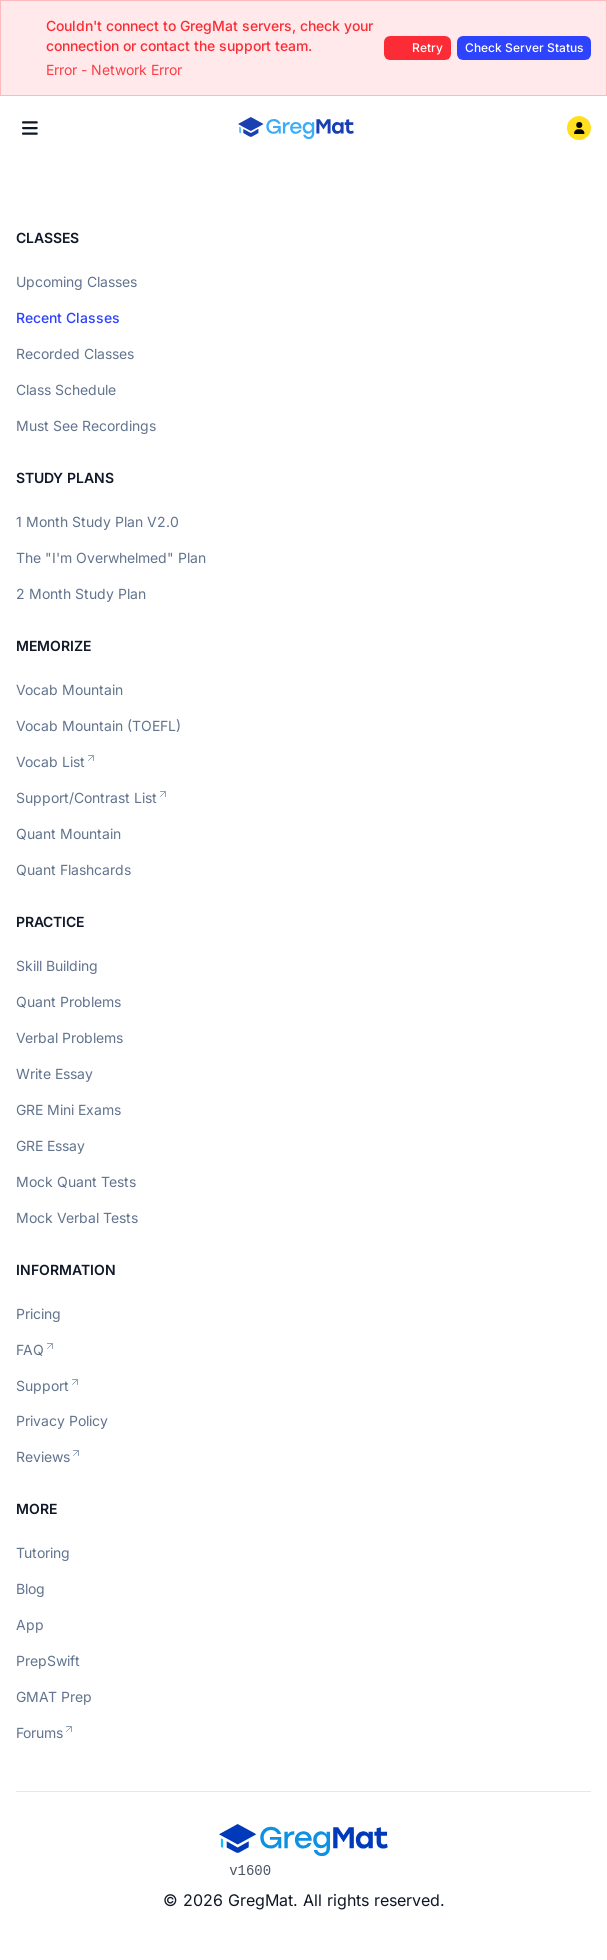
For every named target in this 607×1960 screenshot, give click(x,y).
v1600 (250, 1871)
